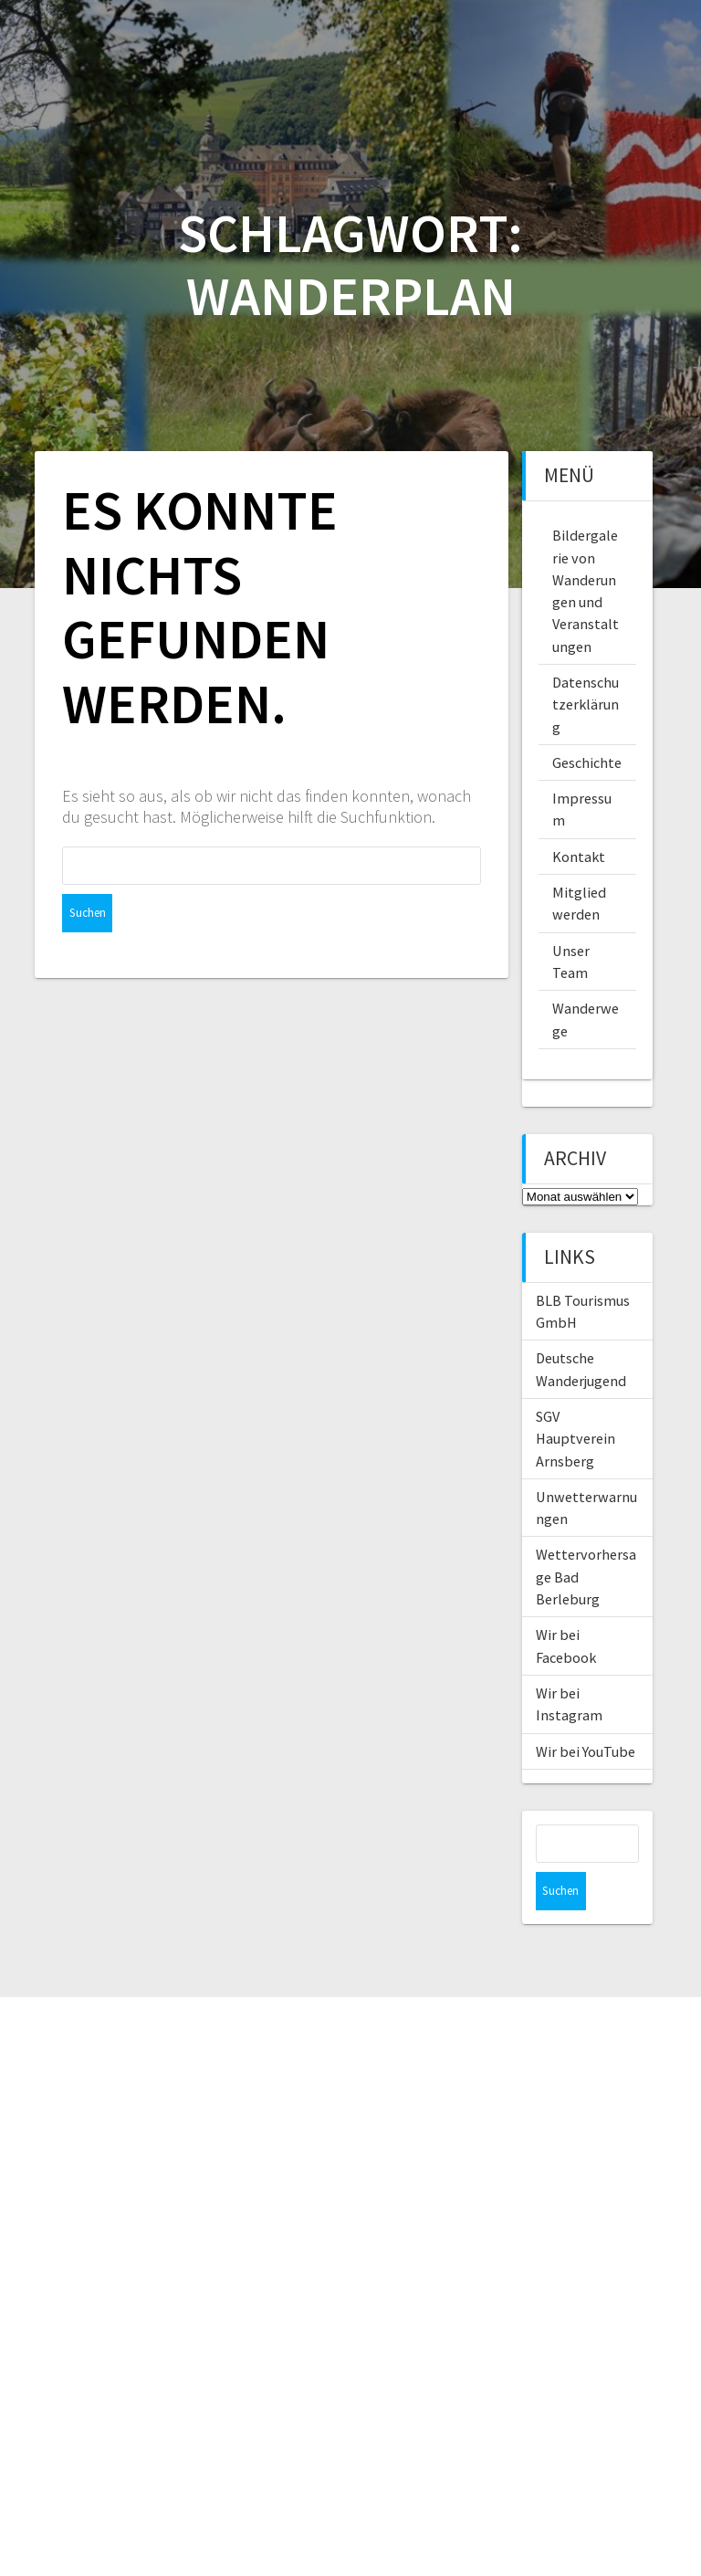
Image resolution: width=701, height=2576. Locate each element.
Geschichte (587, 762)
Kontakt (578, 856)
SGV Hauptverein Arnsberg (575, 1438)
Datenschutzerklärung (585, 704)
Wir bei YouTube (585, 1751)
